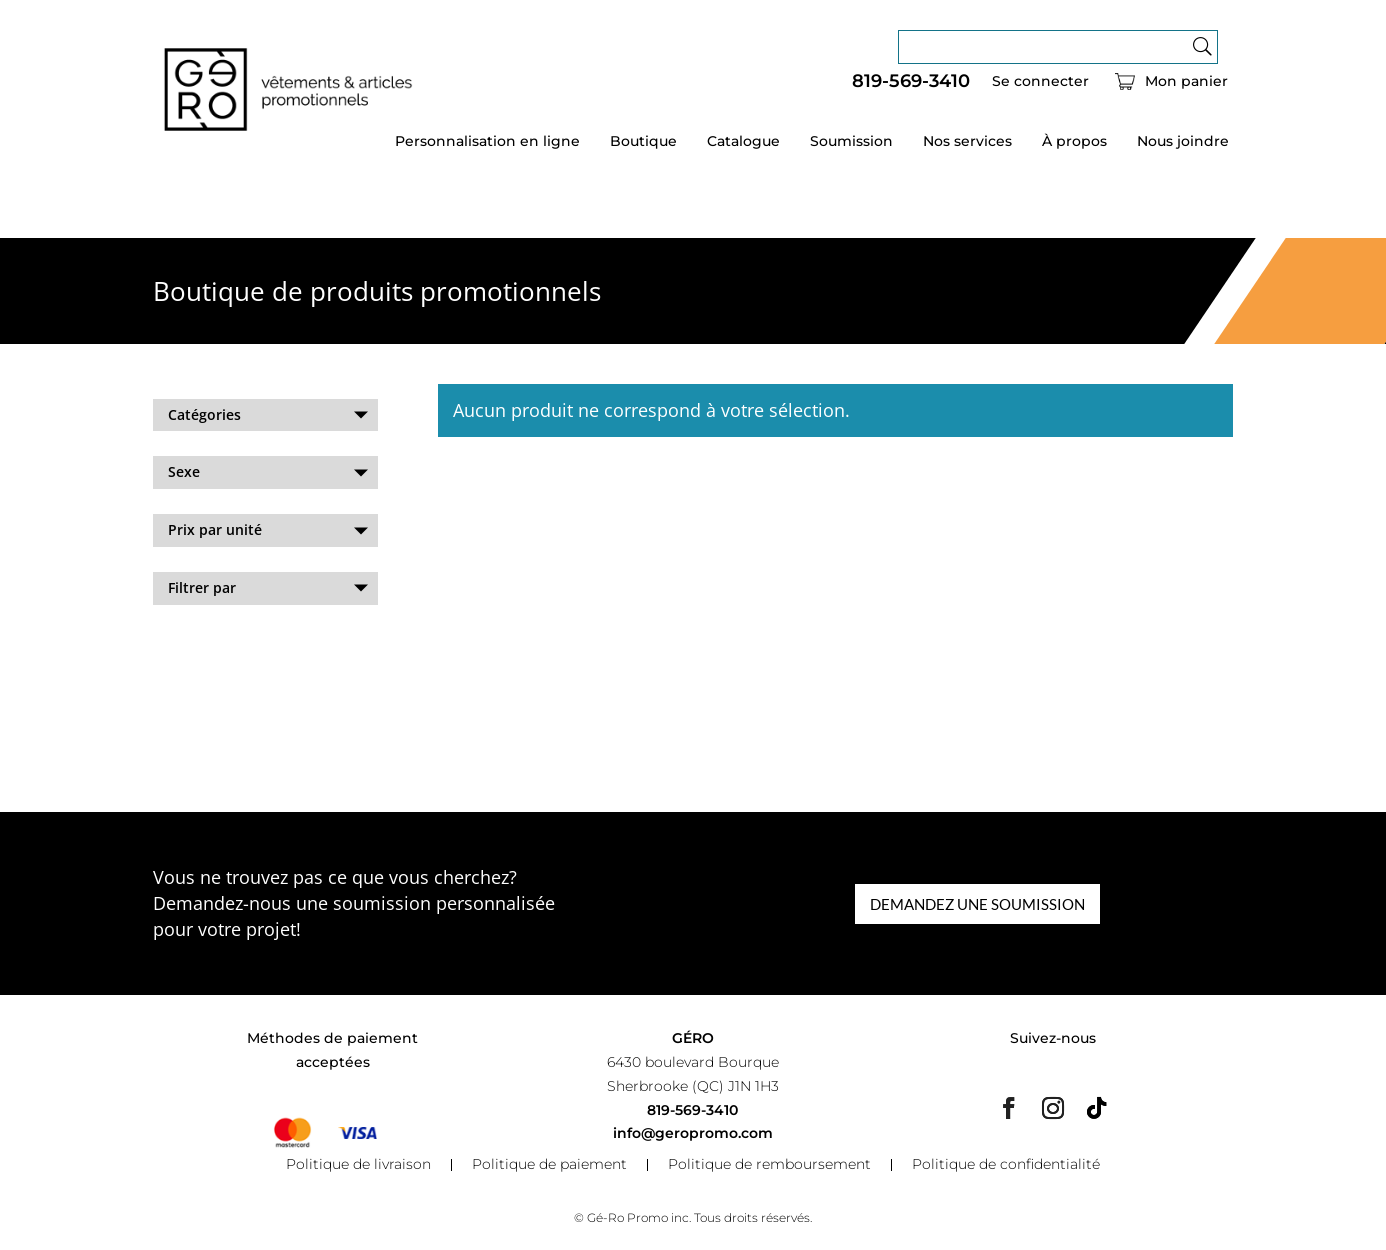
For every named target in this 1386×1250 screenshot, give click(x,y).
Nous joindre (1183, 142)
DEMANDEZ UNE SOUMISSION (977, 904)
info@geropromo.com (693, 1133)
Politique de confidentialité (1006, 1165)
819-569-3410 (911, 81)
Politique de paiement (549, 1165)
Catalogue (743, 142)
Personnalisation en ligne (487, 142)
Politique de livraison (358, 1165)
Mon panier (1186, 82)
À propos (1074, 142)
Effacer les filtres (210, 641)
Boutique (643, 142)
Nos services (967, 142)
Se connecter (1040, 82)
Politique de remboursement (769, 1165)
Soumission (851, 142)
